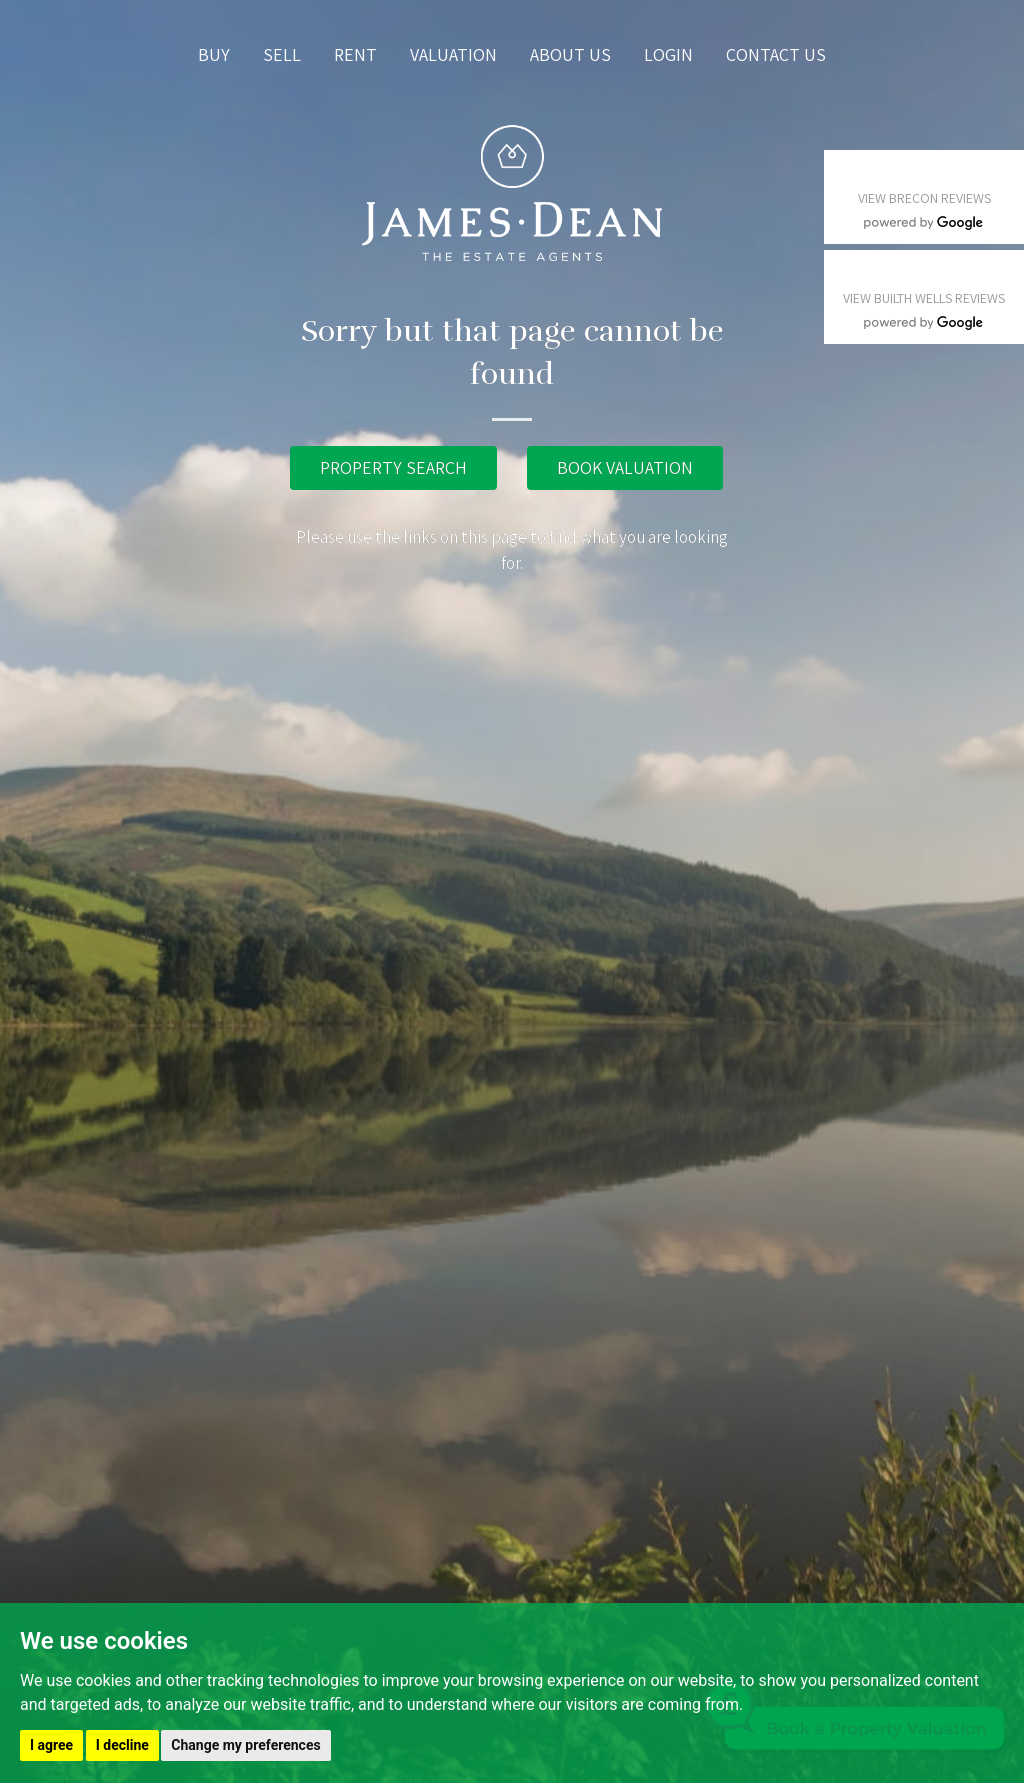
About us (570, 54)
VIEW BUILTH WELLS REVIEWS (924, 298)
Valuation (453, 54)
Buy (214, 54)
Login (668, 54)
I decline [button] (122, 1745)
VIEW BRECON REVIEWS (924, 198)
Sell (282, 54)
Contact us (776, 54)
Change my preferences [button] (245, 1745)
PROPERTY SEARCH (393, 467)
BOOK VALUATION (625, 467)
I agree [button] (51, 1745)
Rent (355, 54)
